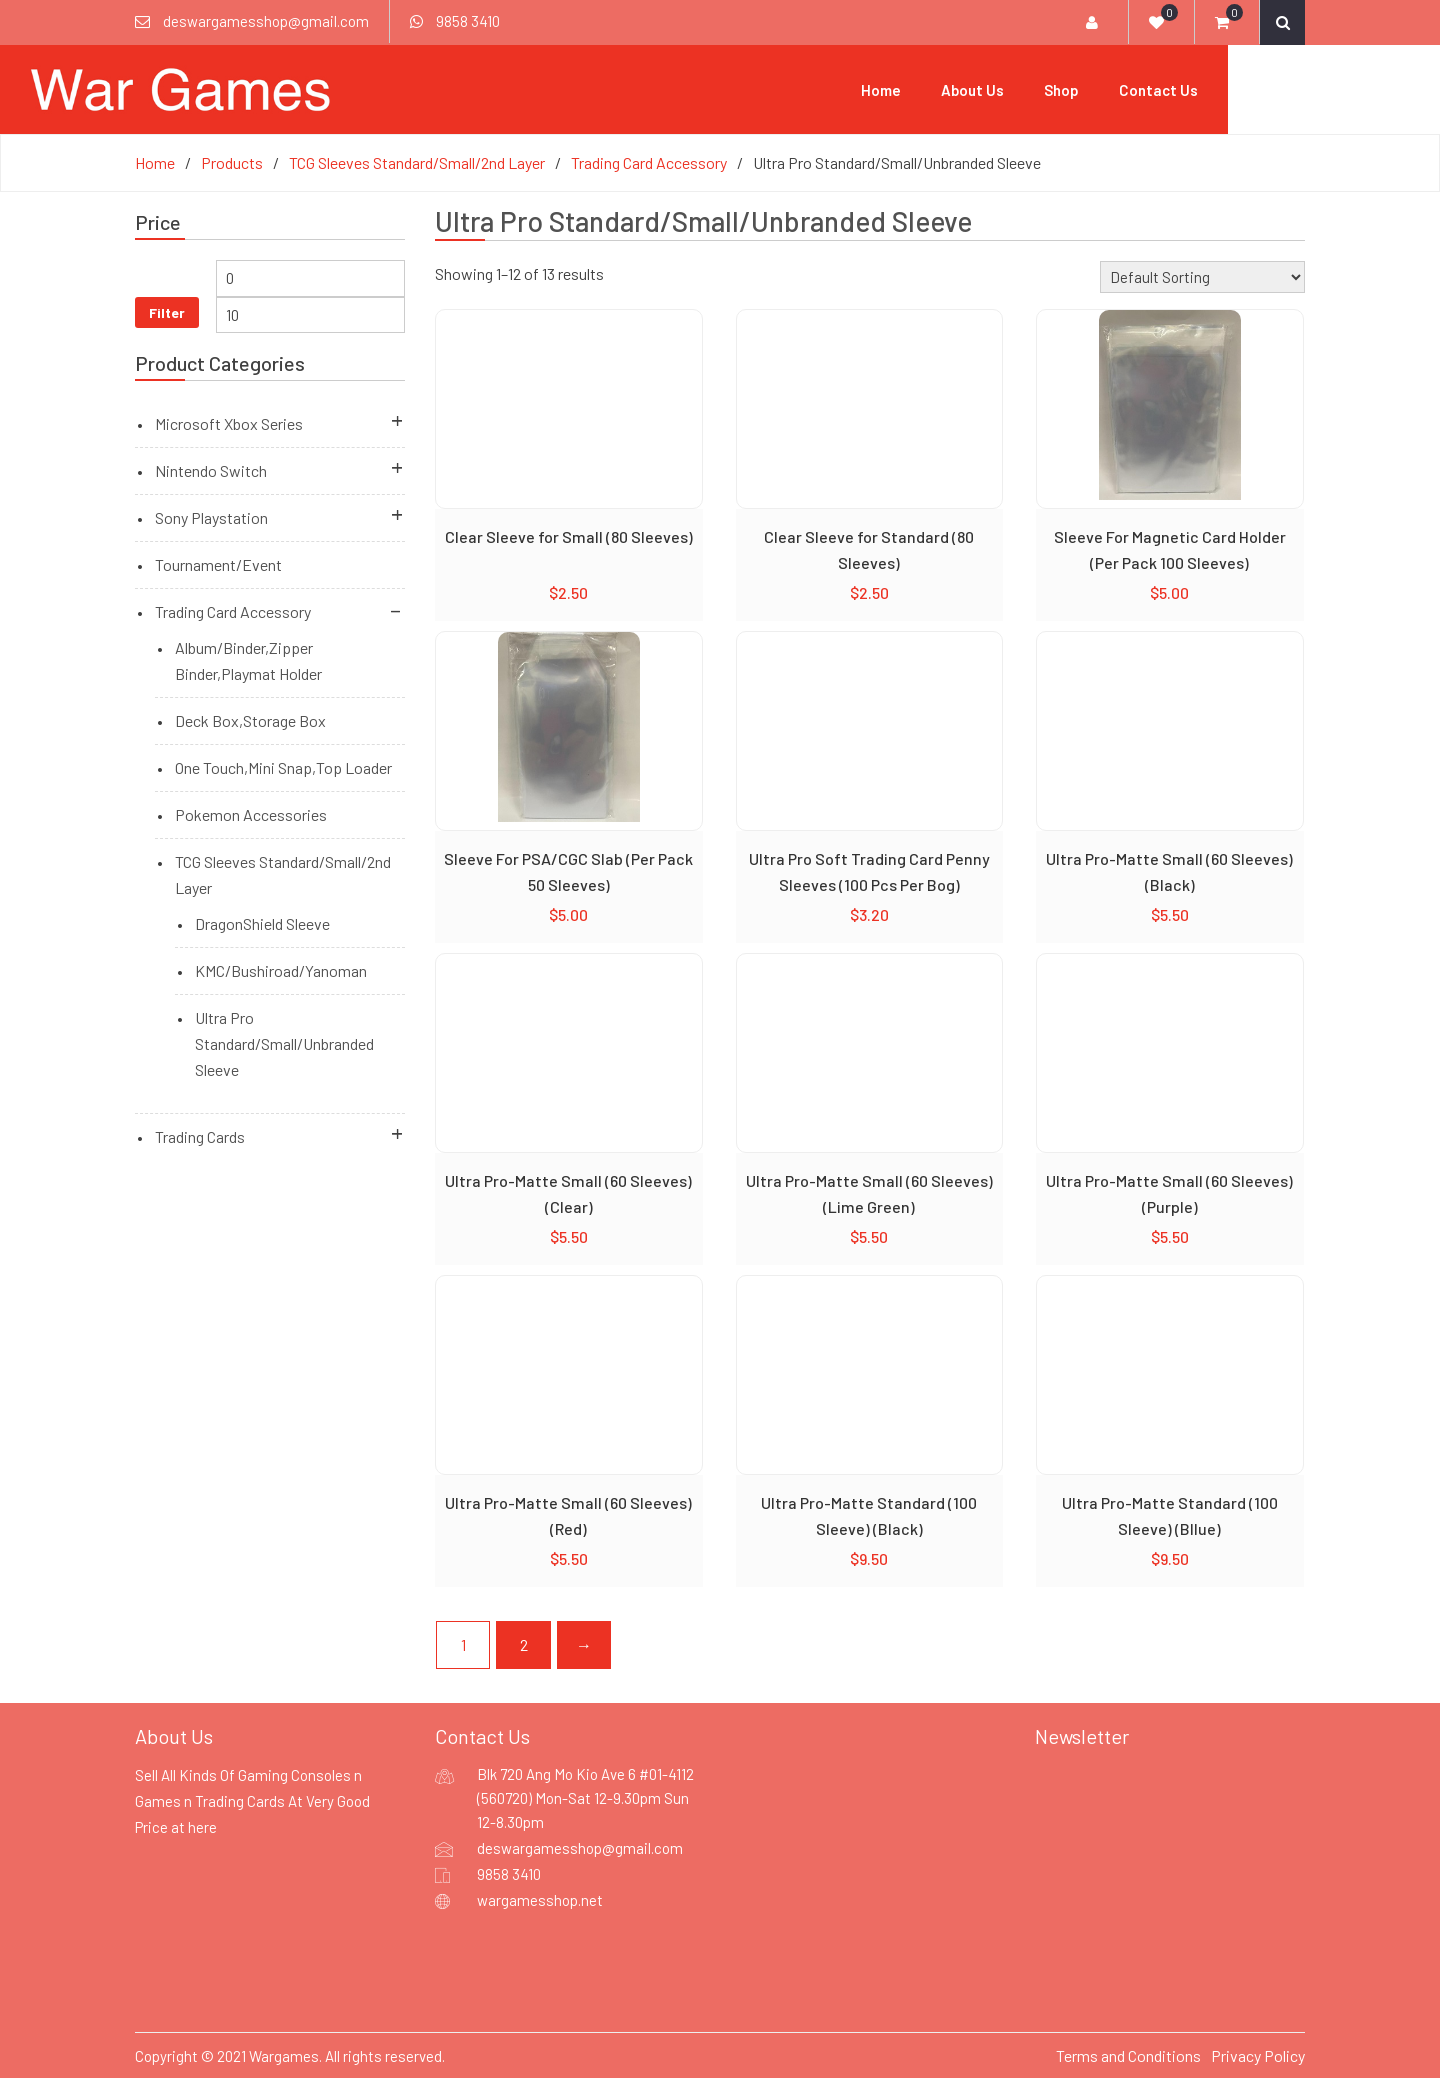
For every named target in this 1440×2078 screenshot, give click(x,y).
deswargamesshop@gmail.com (266, 21)
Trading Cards (200, 1135)
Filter (167, 310)
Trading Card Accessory (233, 610)
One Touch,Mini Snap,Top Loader (283, 766)
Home (988, 89)
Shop (1168, 89)
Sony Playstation (211, 516)
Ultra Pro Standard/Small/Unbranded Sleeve (284, 1042)
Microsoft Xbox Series (229, 422)
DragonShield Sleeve (262, 922)
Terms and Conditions (1128, 2054)
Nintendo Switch (211, 469)
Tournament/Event (218, 563)
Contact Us (1265, 89)
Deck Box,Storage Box (250, 719)
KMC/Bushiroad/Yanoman (281, 969)
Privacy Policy (1258, 2054)
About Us (1079, 89)
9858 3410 (468, 21)
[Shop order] (1202, 276)
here (202, 1826)
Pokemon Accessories (251, 813)
